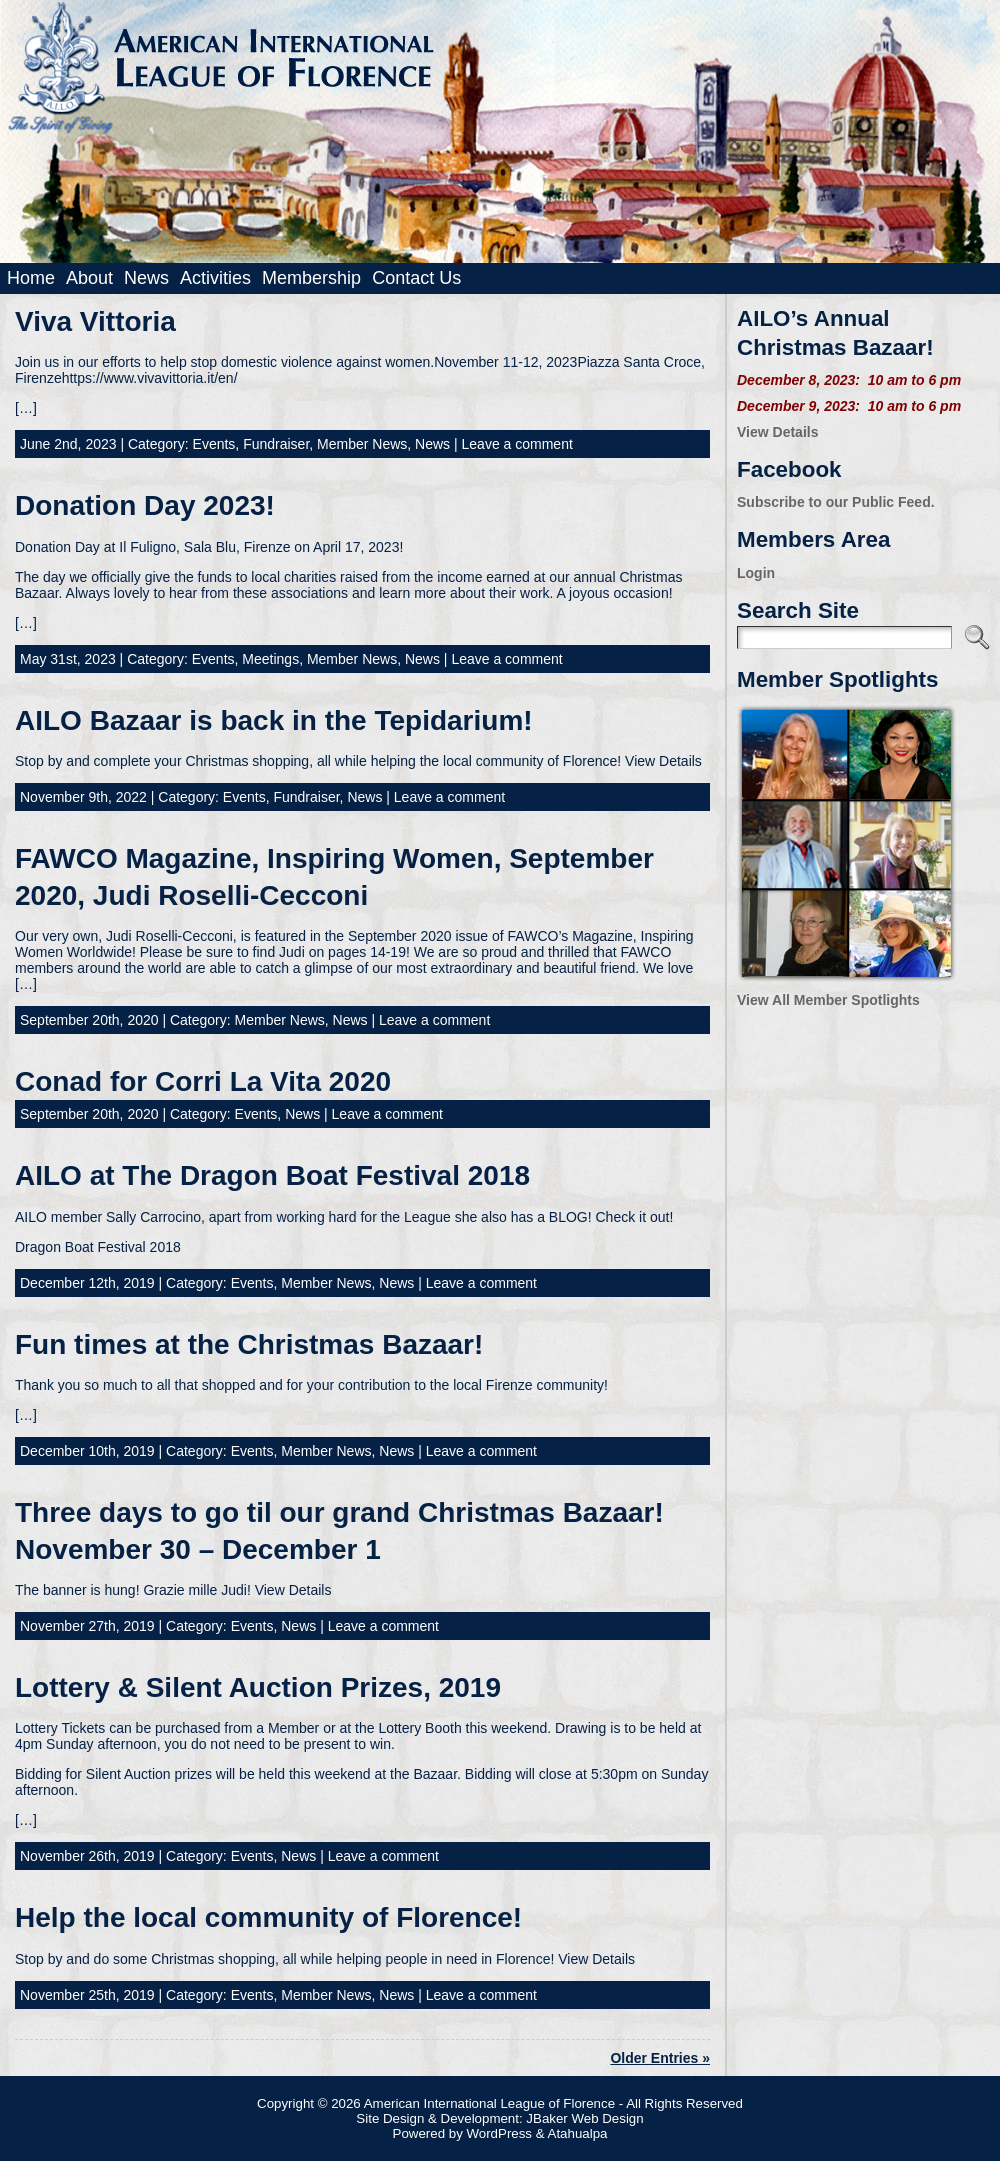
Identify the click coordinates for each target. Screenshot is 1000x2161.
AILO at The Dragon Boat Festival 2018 (272, 1175)
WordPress (499, 2133)
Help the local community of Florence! (268, 1917)
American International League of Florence (489, 2103)
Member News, (366, 444)
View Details (777, 432)
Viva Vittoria (95, 321)
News (432, 444)
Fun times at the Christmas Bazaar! (249, 1344)
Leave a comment (517, 444)
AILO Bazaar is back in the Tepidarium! (274, 720)
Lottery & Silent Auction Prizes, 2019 (258, 1687)
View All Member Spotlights (828, 1000)
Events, (218, 444)
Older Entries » (660, 2058)
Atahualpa (578, 2133)
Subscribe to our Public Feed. (836, 502)
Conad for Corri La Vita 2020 (203, 1081)
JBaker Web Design (584, 2118)
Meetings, (274, 659)
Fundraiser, (280, 444)
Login (756, 573)
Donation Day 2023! (145, 505)
